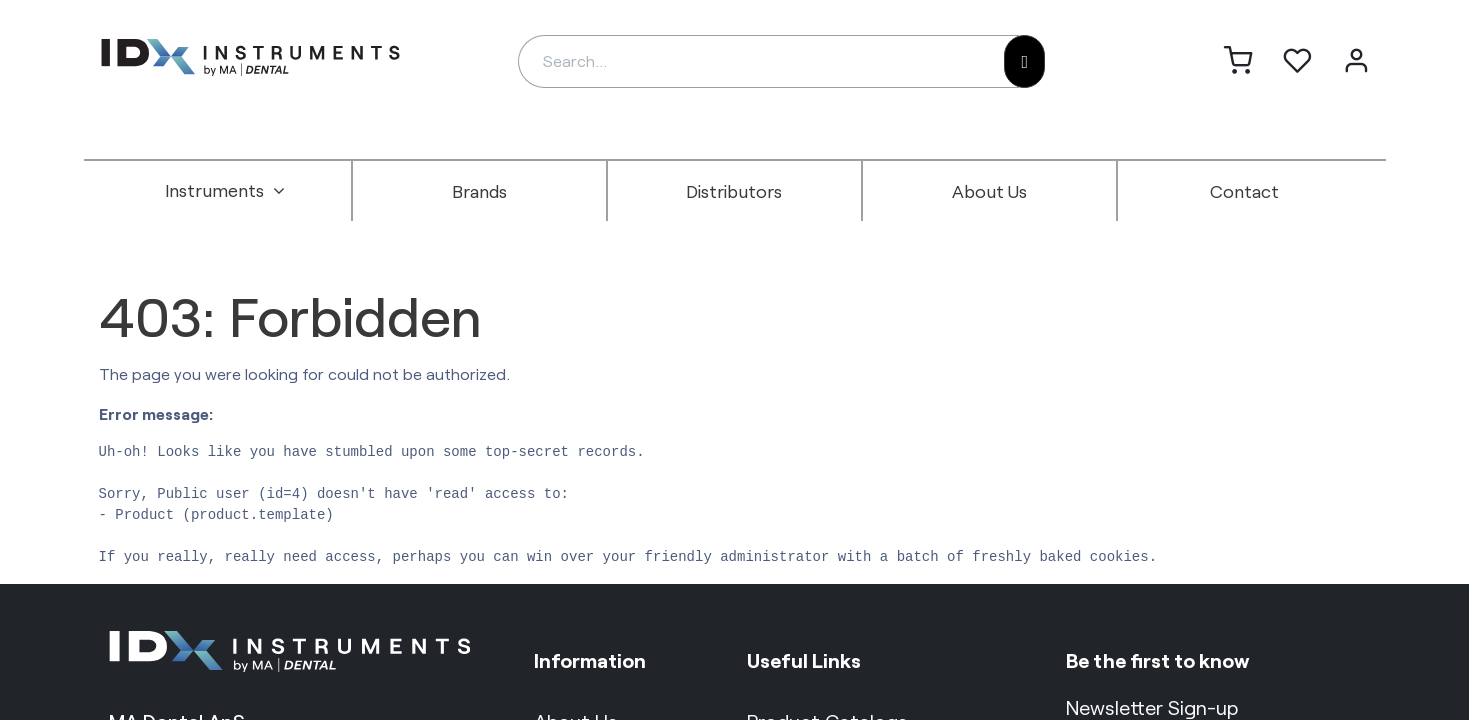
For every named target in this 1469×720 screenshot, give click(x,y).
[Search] (1024, 61)
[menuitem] (225, 191)
